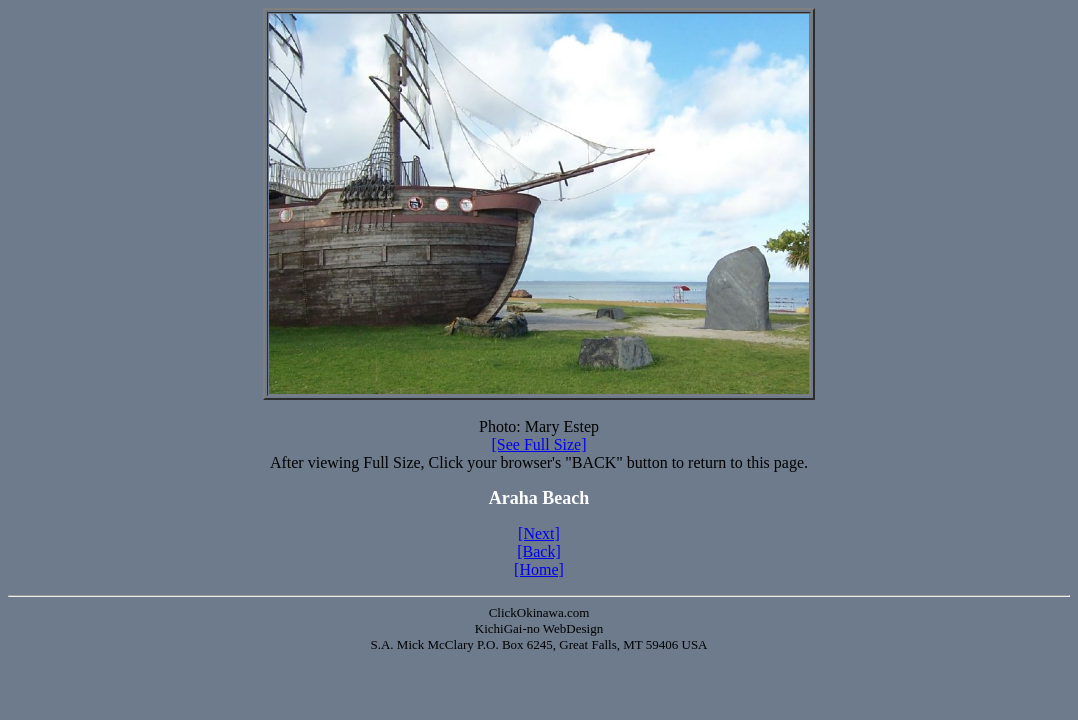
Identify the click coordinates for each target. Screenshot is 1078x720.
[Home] (539, 569)
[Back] (539, 551)
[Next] (539, 533)
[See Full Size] (538, 444)
